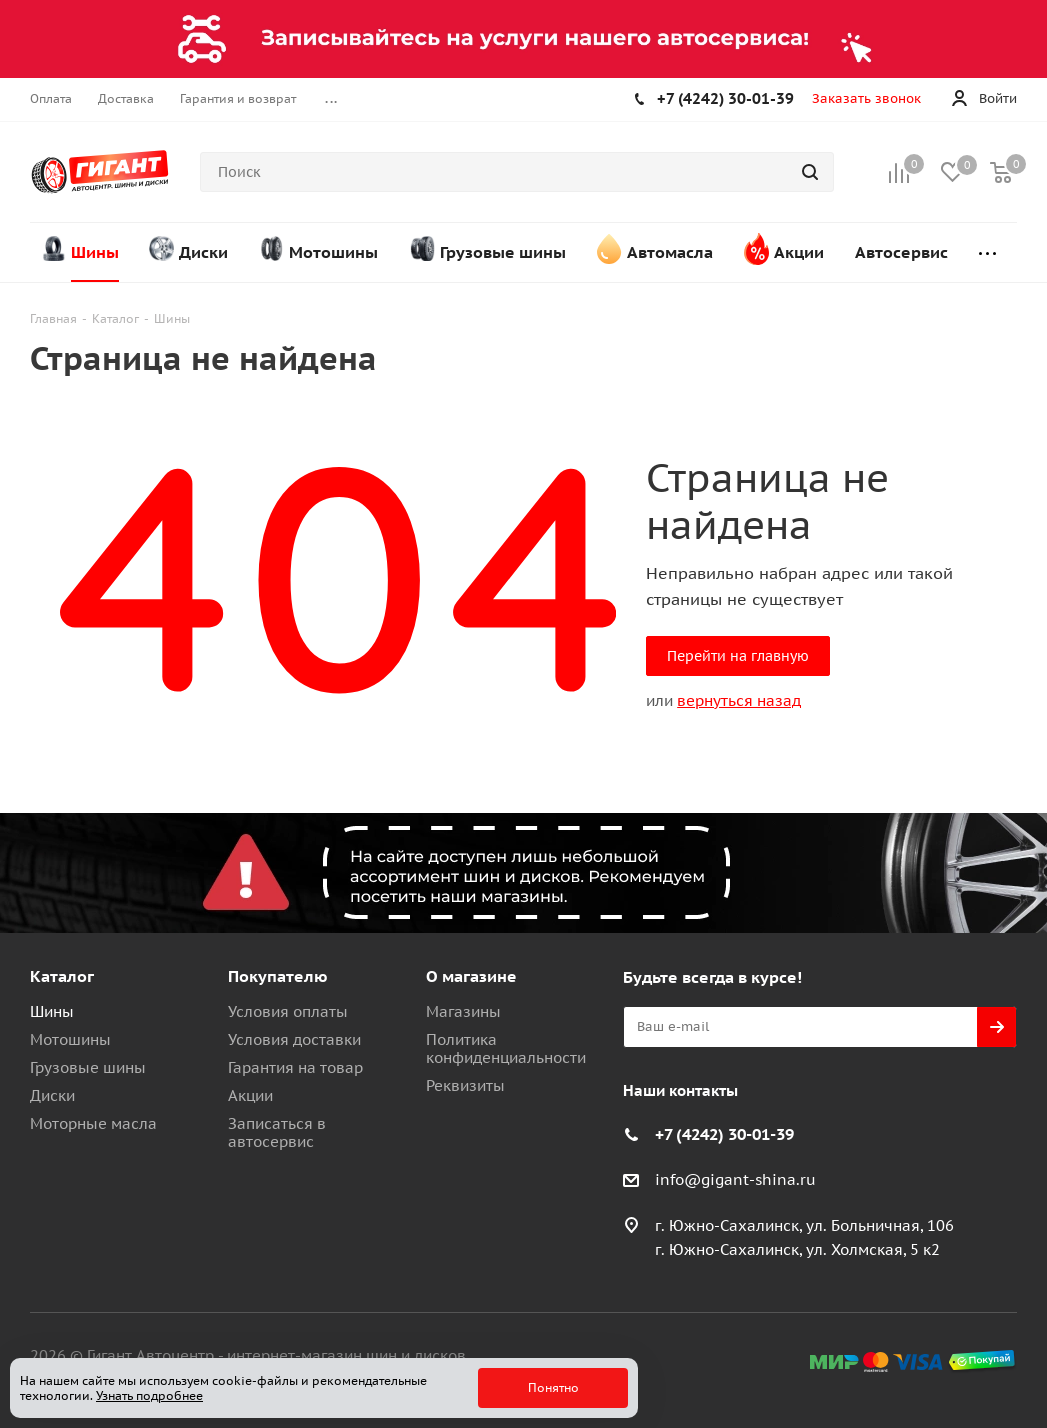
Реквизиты (465, 1085)
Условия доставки (294, 1039)
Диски (52, 1095)
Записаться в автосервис (277, 1132)
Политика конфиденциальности (506, 1048)
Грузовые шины (88, 1067)
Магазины (463, 1011)
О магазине (471, 976)
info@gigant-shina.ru (735, 1179)
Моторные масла (93, 1123)
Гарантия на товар (295, 1067)
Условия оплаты (288, 1011)
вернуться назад (739, 700)
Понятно (553, 1387)
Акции (250, 1095)
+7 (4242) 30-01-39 (725, 98)
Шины (52, 1011)
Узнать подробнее (149, 1395)
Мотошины (70, 1039)
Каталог (62, 976)
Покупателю (278, 976)
